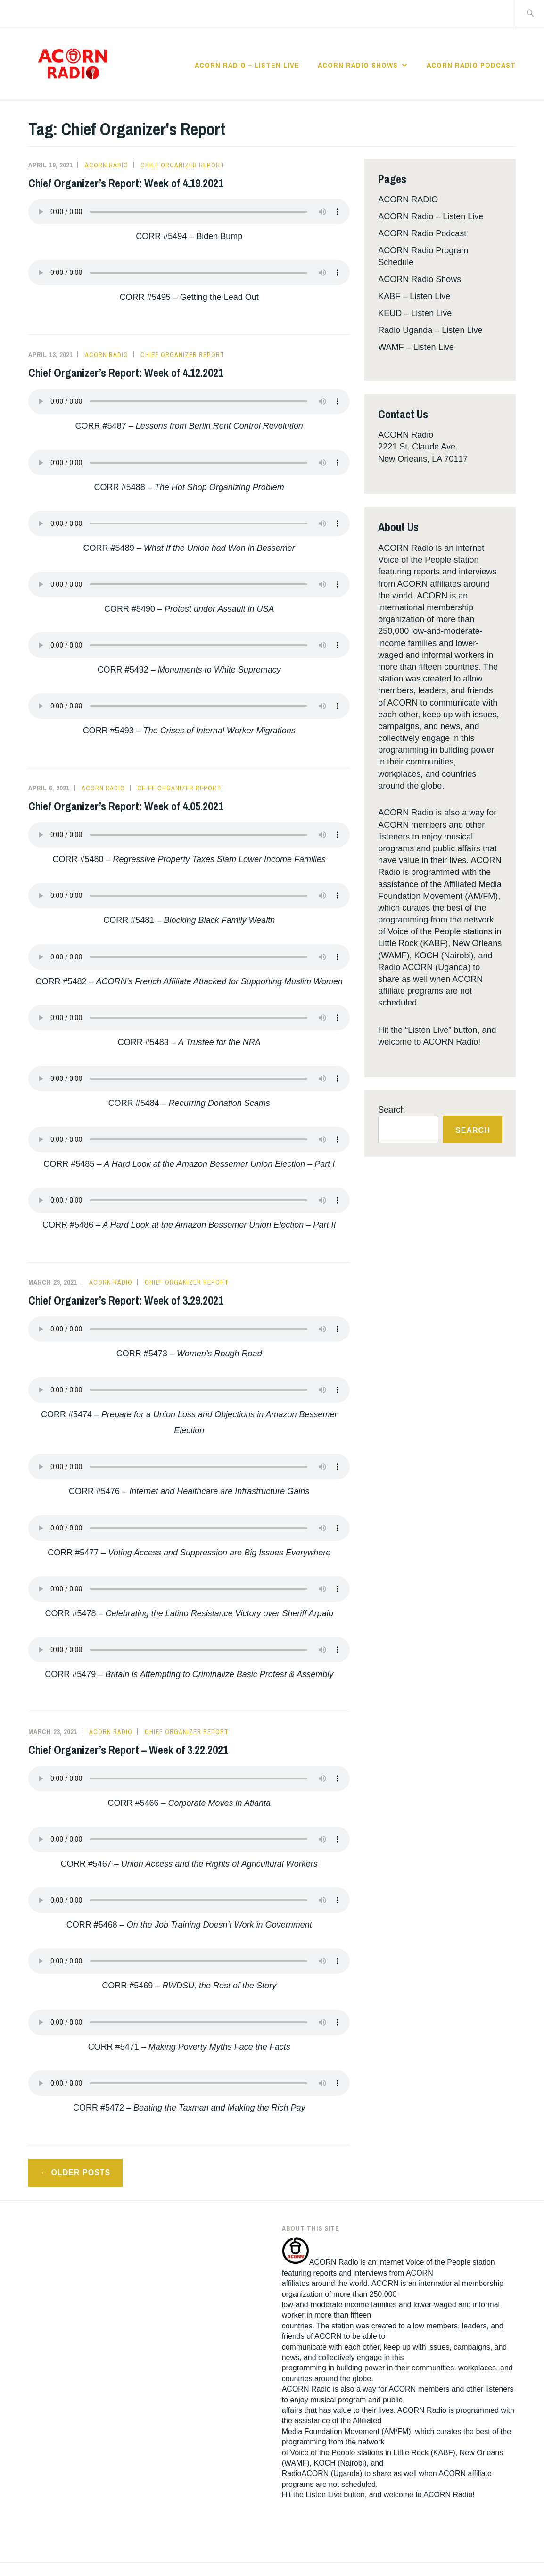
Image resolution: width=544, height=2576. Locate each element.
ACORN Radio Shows (358, 65)
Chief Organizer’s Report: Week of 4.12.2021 (125, 372)
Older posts (81, 2173)
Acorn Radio (106, 165)
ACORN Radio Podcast (471, 65)
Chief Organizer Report (182, 165)
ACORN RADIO (408, 199)
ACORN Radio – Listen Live (247, 65)
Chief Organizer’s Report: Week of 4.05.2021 (125, 806)
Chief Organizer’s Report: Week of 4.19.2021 (125, 183)
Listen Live (323, 2495)
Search (391, 1109)
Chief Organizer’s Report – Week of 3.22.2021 (128, 1749)
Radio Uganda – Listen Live (430, 330)
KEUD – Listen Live (415, 313)
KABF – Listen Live (414, 296)
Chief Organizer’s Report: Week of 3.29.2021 (125, 1300)
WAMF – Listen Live (415, 347)
